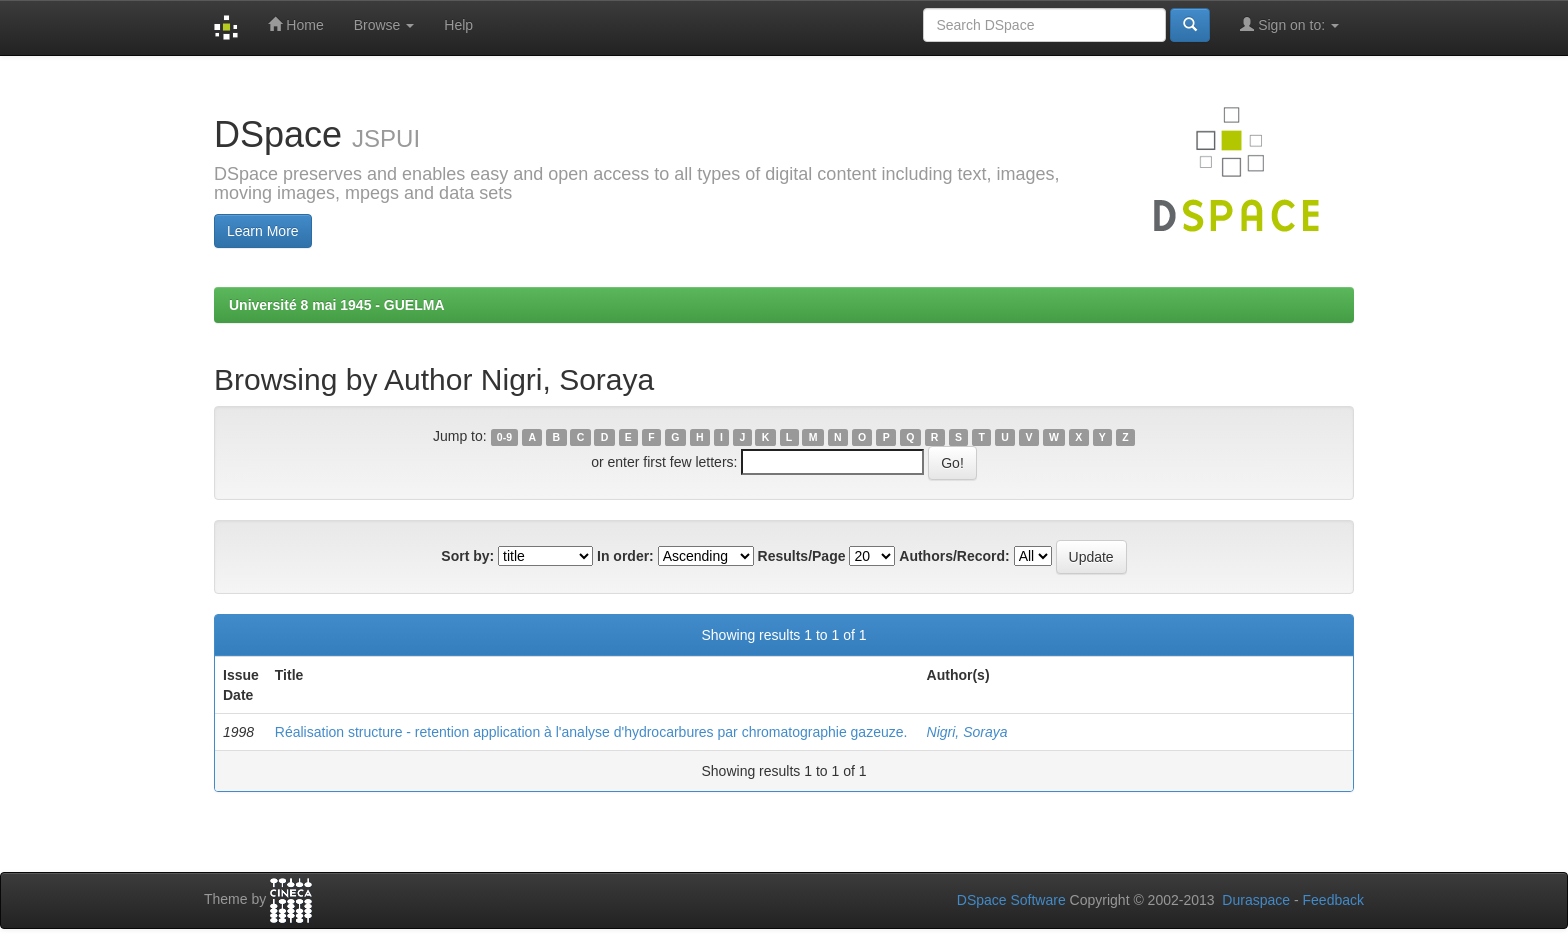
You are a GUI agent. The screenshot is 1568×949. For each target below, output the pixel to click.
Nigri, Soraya (967, 732)
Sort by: (467, 556)
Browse (384, 25)
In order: (625, 556)
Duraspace (1256, 900)
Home (295, 24)
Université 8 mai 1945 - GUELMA (337, 305)
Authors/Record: (954, 556)
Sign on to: (1289, 24)
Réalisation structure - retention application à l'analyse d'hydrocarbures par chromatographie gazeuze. (591, 732)
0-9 (504, 437)
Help (458, 25)
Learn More (263, 231)
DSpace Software (1011, 900)
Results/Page (802, 556)
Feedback (1333, 900)
